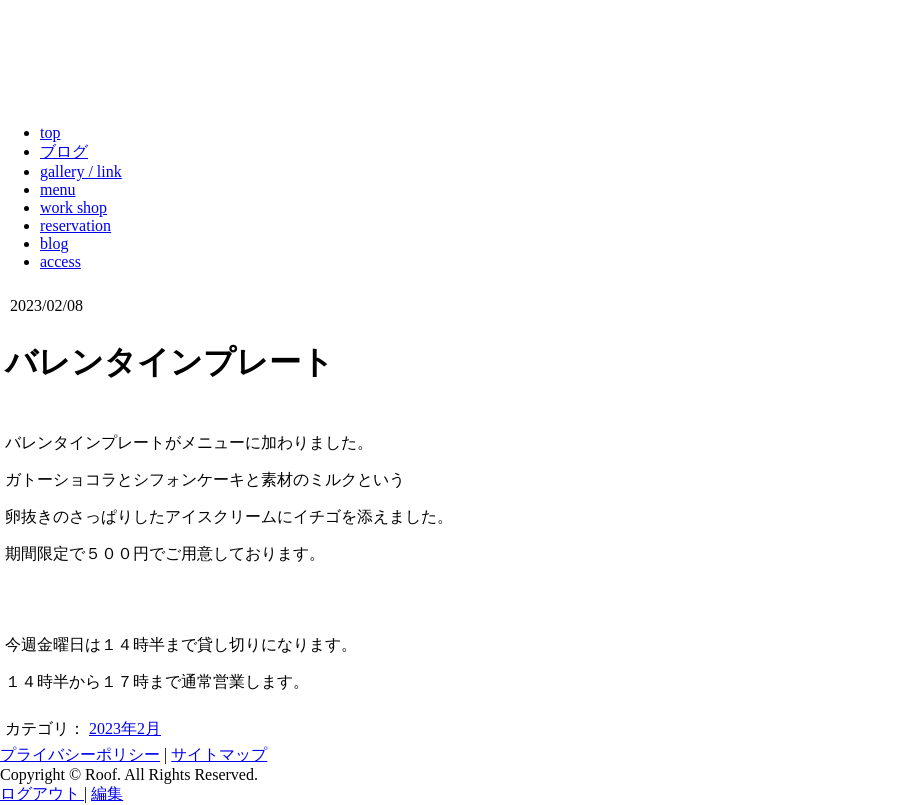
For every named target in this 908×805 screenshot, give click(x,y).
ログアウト (42, 793)
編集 (107, 793)
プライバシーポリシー (80, 754)
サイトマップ (219, 754)
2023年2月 (125, 728)
